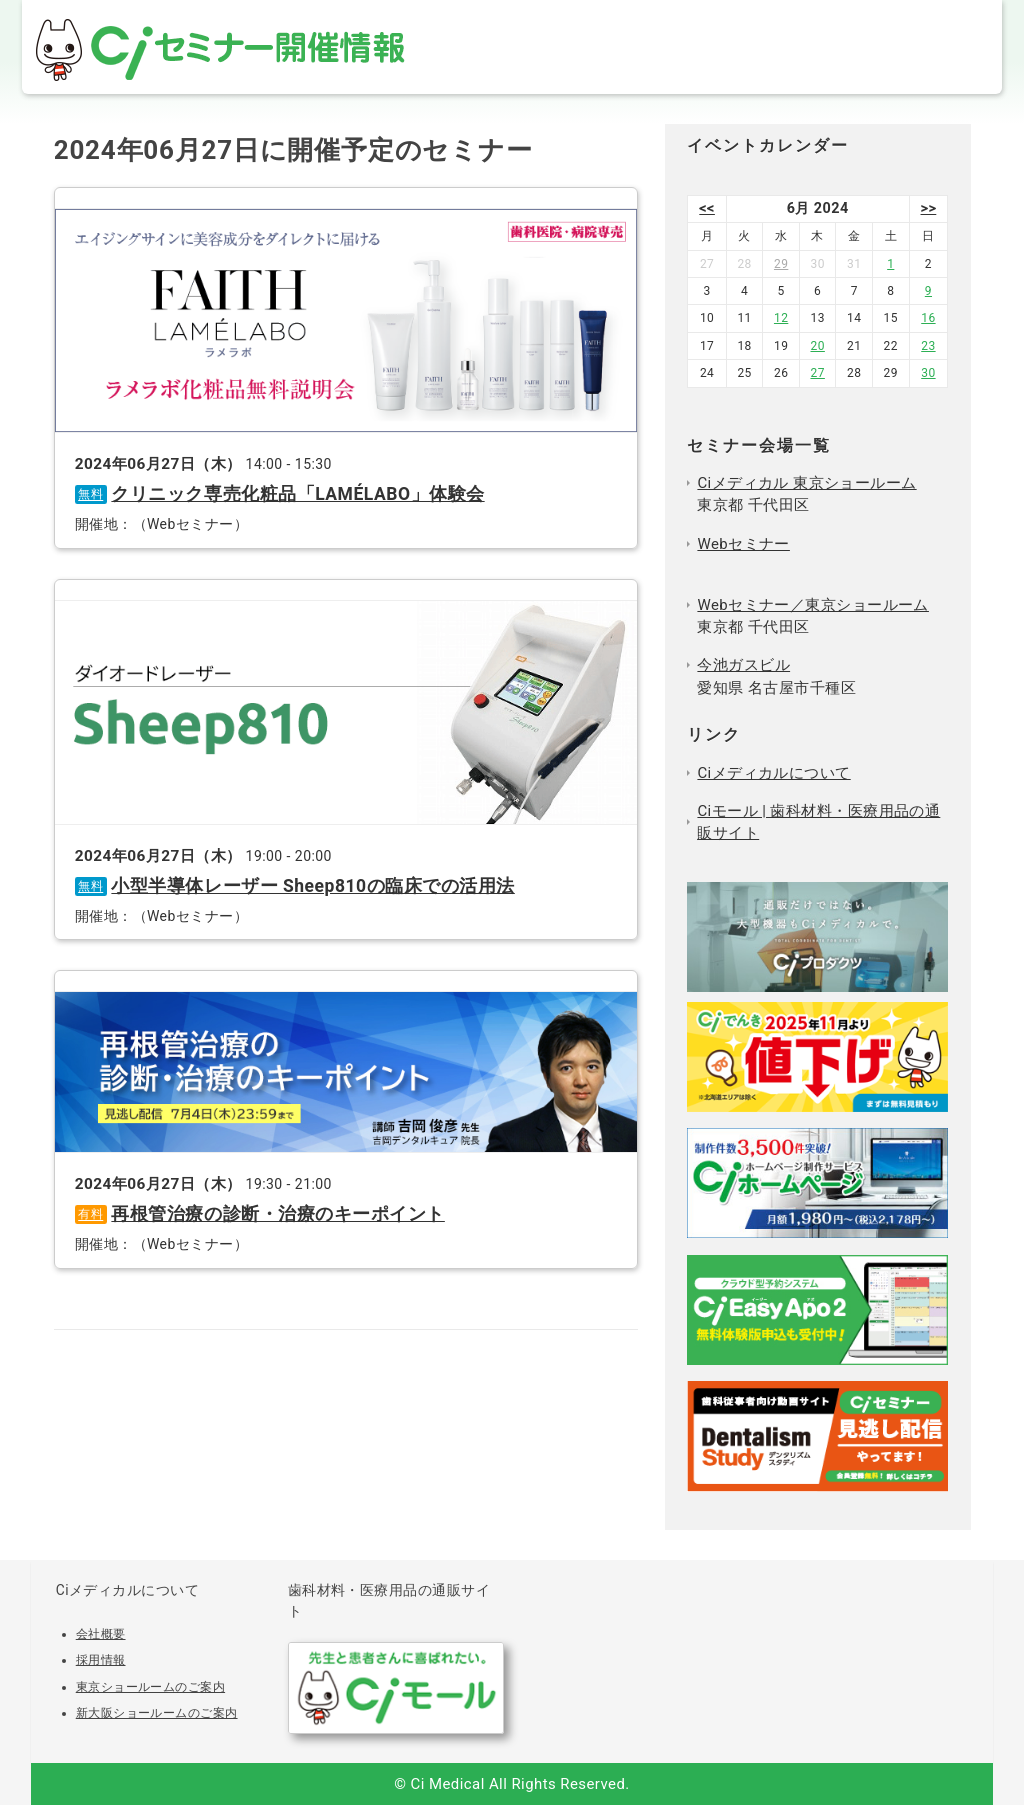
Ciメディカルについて (773, 773)
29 (781, 264)
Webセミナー (743, 544)
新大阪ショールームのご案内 (157, 1713)
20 (817, 346)
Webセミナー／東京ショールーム (813, 605)
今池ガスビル (743, 665)
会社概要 (101, 1634)
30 (928, 373)
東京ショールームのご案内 (150, 1687)
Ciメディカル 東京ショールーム (806, 483)
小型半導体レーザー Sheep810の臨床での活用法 (312, 886)
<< (707, 208)
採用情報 (101, 1660)
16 (928, 318)
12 (781, 318)
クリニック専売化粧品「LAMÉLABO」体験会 (297, 494)
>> (929, 208)
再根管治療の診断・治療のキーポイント (277, 1214)
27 (817, 373)
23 (928, 346)
